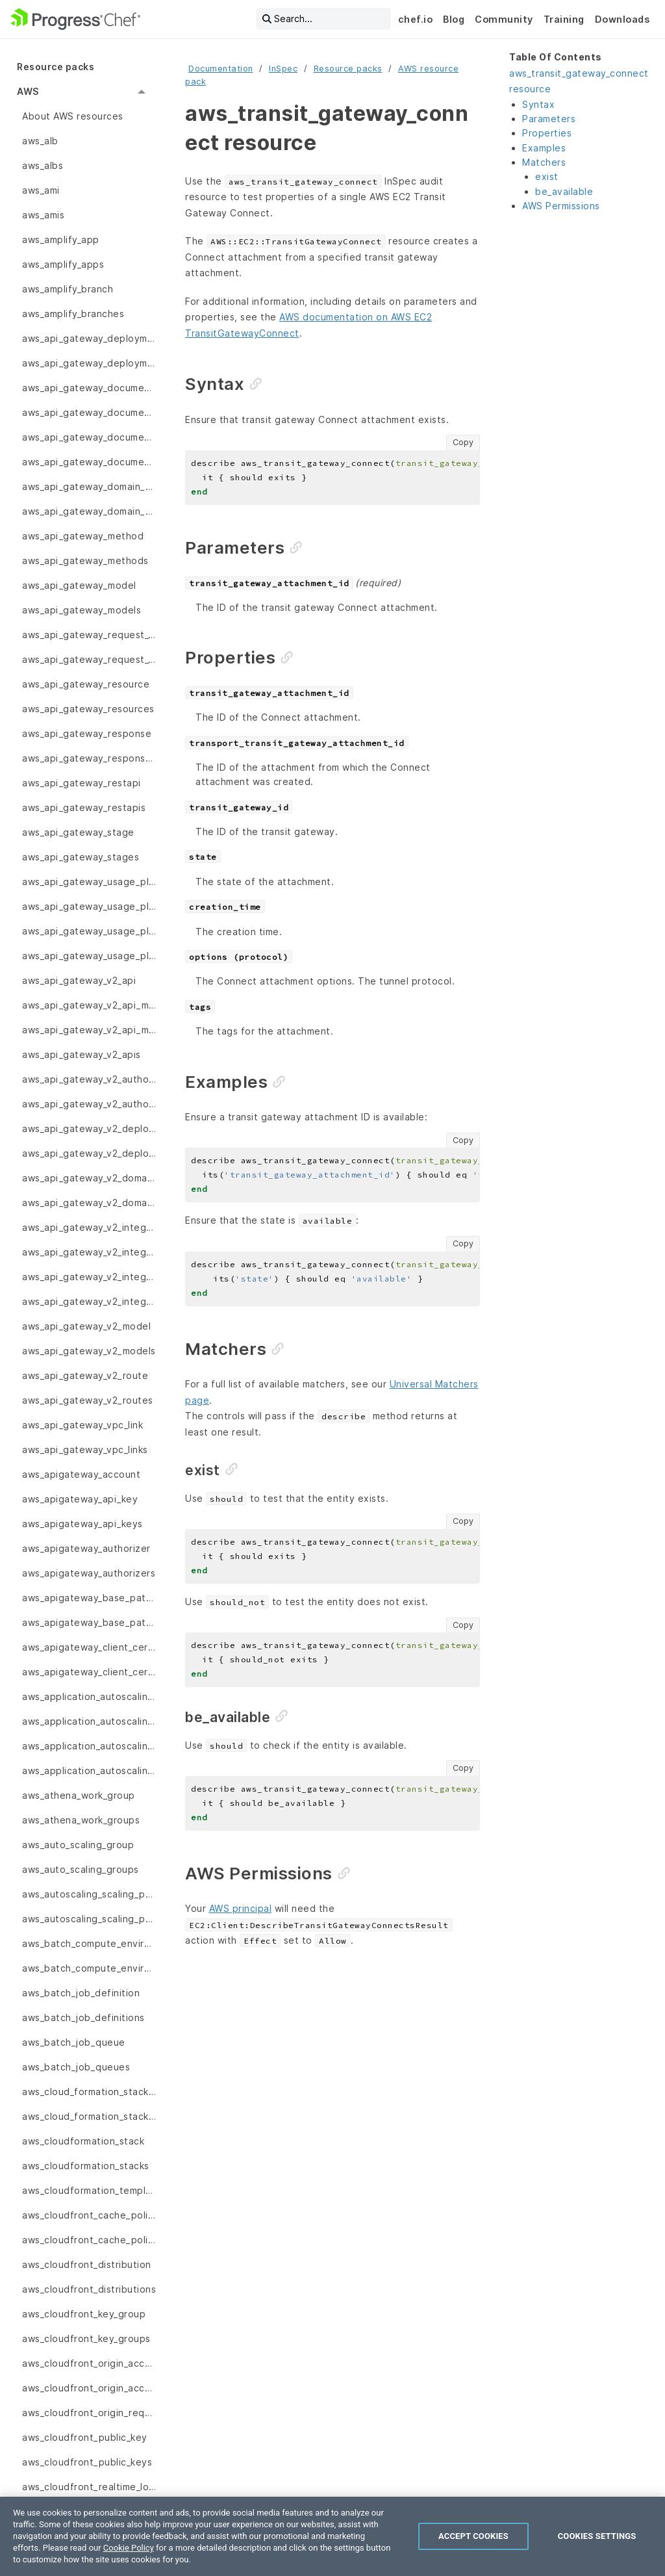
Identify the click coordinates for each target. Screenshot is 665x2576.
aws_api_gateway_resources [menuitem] (88, 708)
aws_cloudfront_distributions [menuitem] (89, 2289)
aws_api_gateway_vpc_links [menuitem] (85, 1449)
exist (546, 176)
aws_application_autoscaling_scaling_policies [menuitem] (89, 1745)
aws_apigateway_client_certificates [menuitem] (89, 1671)
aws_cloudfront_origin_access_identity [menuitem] (89, 2387)
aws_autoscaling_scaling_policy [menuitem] (89, 1918)
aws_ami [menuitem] (41, 190)
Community (504, 19)
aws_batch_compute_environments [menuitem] (89, 1968)
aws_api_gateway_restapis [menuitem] (83, 807)
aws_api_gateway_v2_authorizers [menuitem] (89, 1103)
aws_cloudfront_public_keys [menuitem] (87, 2461)
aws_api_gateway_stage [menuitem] (78, 832)
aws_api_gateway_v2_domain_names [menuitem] (89, 1202)
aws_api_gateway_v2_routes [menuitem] (87, 1400)
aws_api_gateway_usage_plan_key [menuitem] (89, 906)
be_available (564, 191)
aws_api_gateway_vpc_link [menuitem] (82, 1424)
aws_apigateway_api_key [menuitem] (80, 1498)
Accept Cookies (473, 2536)
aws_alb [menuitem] (40, 140)
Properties (546, 132)
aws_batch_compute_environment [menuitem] (89, 1943)
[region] (332, 2536)
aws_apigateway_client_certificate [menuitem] (89, 1647)
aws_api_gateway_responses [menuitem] (89, 758)
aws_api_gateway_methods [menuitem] (85, 560)
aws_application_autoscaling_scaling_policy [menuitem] (89, 1770)
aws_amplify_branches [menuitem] (73, 313)
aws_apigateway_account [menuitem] (81, 1474)
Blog (453, 19)
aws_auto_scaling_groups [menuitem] (80, 1869)
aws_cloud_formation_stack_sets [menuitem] (89, 2116)
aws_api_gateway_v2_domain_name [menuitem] (89, 1177)
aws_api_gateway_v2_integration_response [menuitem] (89, 1251)
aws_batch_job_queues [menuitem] (76, 2066)
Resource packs (348, 68)
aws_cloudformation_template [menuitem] (89, 2190)
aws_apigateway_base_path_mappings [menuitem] (89, 1622)
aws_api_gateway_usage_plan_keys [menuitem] (89, 930)
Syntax (538, 104)
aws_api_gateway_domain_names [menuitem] (89, 511)
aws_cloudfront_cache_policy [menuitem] (89, 2239)
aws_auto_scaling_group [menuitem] (78, 1844)
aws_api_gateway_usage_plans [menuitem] (89, 955)
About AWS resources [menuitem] (72, 116)
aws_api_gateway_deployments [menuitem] (89, 362)
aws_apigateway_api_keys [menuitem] (82, 1523)
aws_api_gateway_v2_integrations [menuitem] (89, 1301)
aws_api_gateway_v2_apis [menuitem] (81, 1054)
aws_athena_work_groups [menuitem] (81, 1819)
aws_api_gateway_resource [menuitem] (85, 683)
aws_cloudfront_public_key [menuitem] (84, 2437)
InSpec (283, 68)
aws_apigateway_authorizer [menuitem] (86, 1548)
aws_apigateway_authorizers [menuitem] (88, 1572)
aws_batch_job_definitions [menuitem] (83, 2017)
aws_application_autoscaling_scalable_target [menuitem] (89, 1696)
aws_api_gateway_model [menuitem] (79, 585)
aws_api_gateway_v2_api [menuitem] (79, 980)
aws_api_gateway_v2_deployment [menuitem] (89, 1128)
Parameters (548, 118)
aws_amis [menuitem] (43, 214)
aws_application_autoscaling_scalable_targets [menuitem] (89, 1721)
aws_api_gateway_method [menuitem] (83, 535)
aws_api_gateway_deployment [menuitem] (89, 338)
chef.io (415, 19)
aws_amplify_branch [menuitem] (67, 288)
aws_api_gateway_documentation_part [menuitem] (89, 387)
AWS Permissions (561, 205)
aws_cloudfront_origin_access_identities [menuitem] (89, 2363)
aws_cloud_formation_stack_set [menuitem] (89, 2091)
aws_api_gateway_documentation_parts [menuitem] (89, 412)
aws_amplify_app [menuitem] (60, 239)
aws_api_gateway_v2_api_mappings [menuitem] (89, 1029)
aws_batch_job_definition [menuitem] (81, 1992)
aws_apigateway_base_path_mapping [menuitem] (89, 1597)
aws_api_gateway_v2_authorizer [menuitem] (89, 1079)
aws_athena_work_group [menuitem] (78, 1795)
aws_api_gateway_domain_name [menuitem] (89, 486)
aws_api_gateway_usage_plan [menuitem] (89, 881)
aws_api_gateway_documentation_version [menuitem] (89, 437)
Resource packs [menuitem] (55, 66)
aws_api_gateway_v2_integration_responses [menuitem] (89, 1276)
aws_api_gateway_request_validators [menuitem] (89, 659)
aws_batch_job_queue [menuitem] (73, 2042)
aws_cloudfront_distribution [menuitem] (86, 2264)
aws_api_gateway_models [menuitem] (81, 609)
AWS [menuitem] (28, 91)
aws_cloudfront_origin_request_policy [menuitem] (89, 2412)
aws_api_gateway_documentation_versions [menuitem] (89, 461)
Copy (463, 442)
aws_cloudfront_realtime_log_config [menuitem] (89, 2486)
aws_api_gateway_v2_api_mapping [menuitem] (89, 1005)
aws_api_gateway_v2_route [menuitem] (85, 1375)
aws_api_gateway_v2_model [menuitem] (86, 1326)
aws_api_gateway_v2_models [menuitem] (89, 1350)
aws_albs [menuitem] (42, 165)
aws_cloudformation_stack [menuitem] (83, 2140)
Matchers (544, 162)
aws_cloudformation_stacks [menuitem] (85, 2165)
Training (564, 19)
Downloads (622, 19)
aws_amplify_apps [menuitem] (63, 264)
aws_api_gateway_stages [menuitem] (80, 856)
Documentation (220, 68)
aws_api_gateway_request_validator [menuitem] (89, 634)
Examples (544, 147)
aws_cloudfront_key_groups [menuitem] (86, 2338)
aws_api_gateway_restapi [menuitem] (81, 782)
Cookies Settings (597, 2536)
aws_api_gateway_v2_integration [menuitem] (89, 1227)
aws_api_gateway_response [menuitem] (86, 733)
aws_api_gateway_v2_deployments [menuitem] (89, 1153)
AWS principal (240, 1908)
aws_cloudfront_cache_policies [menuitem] (89, 2215)
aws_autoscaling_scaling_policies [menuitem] (89, 1894)
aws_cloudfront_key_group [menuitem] (83, 2313)
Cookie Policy (128, 2548)
